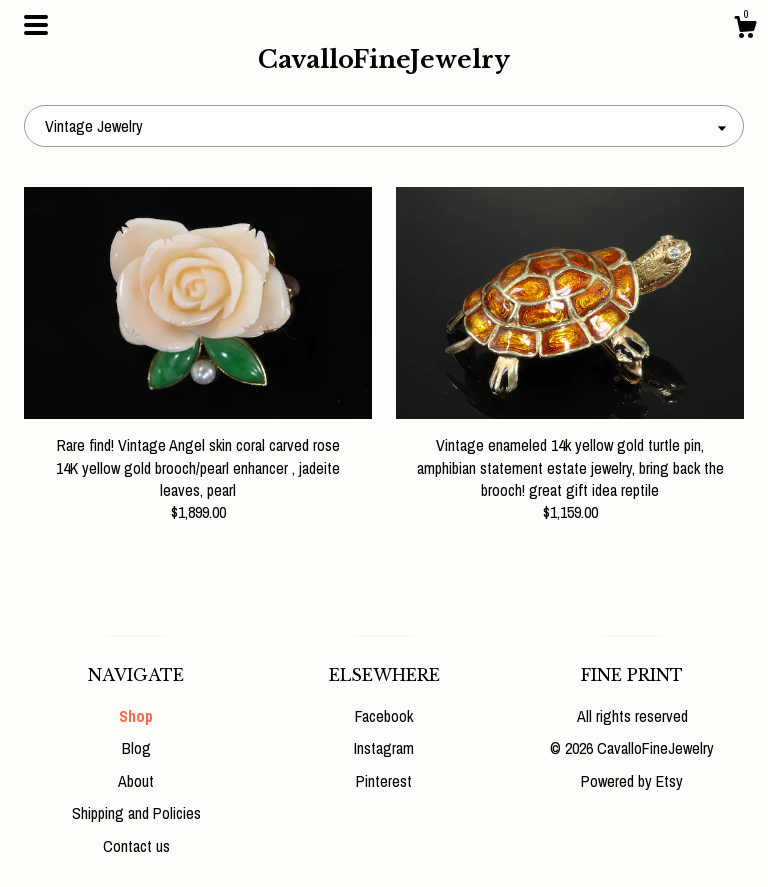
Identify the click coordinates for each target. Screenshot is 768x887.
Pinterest (384, 781)
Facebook (384, 716)
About (136, 781)
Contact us (136, 846)
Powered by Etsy (632, 781)
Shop (136, 716)
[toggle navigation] (36, 25)
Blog (136, 748)
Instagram (384, 748)
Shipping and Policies (136, 813)
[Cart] (745, 30)
